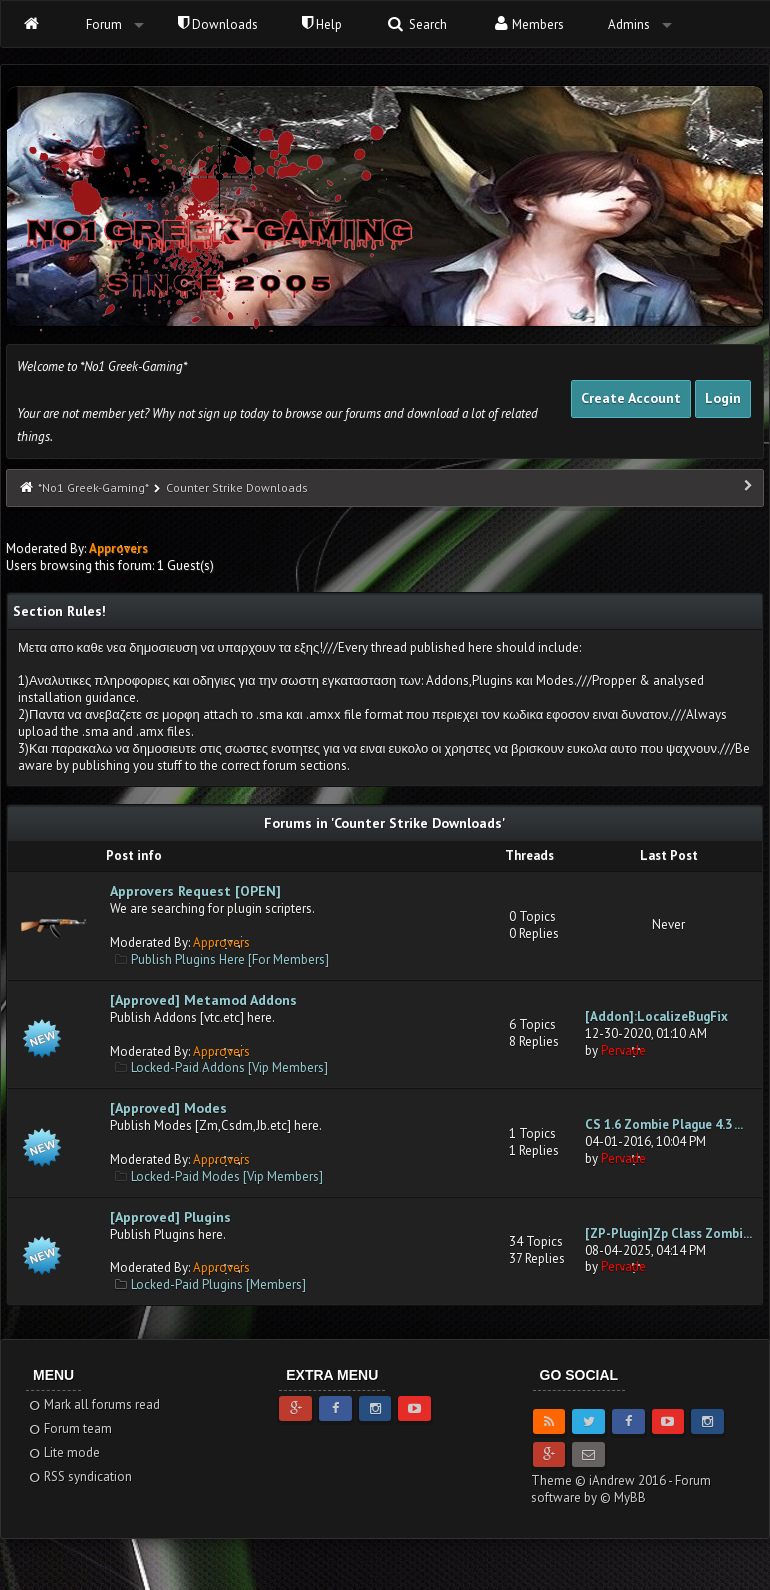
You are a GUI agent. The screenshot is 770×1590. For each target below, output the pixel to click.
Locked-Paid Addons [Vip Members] (229, 1067)
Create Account (631, 398)
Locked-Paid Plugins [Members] (218, 1284)
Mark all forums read (93, 1404)
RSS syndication (79, 1476)
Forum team (69, 1428)
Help (322, 24)
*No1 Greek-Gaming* (93, 487)
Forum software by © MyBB (621, 1489)
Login (723, 398)
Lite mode (63, 1452)
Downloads (218, 24)
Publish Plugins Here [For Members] (230, 959)
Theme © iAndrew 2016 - (603, 1480)
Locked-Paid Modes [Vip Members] (227, 1176)
